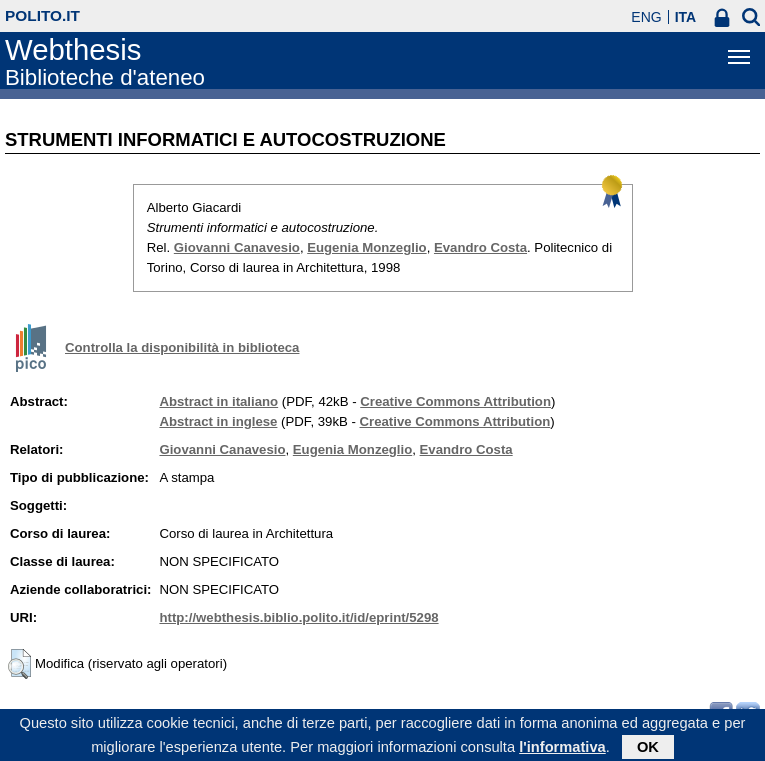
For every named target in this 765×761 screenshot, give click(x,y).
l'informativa (562, 750)
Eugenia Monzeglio (366, 247)
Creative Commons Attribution (455, 401)
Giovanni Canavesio (237, 247)
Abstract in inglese (218, 421)
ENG (646, 17)
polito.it (42, 15)
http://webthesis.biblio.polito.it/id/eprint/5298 (298, 617)
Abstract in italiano (218, 401)
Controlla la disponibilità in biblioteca (182, 347)
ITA (686, 17)
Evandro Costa (480, 247)
